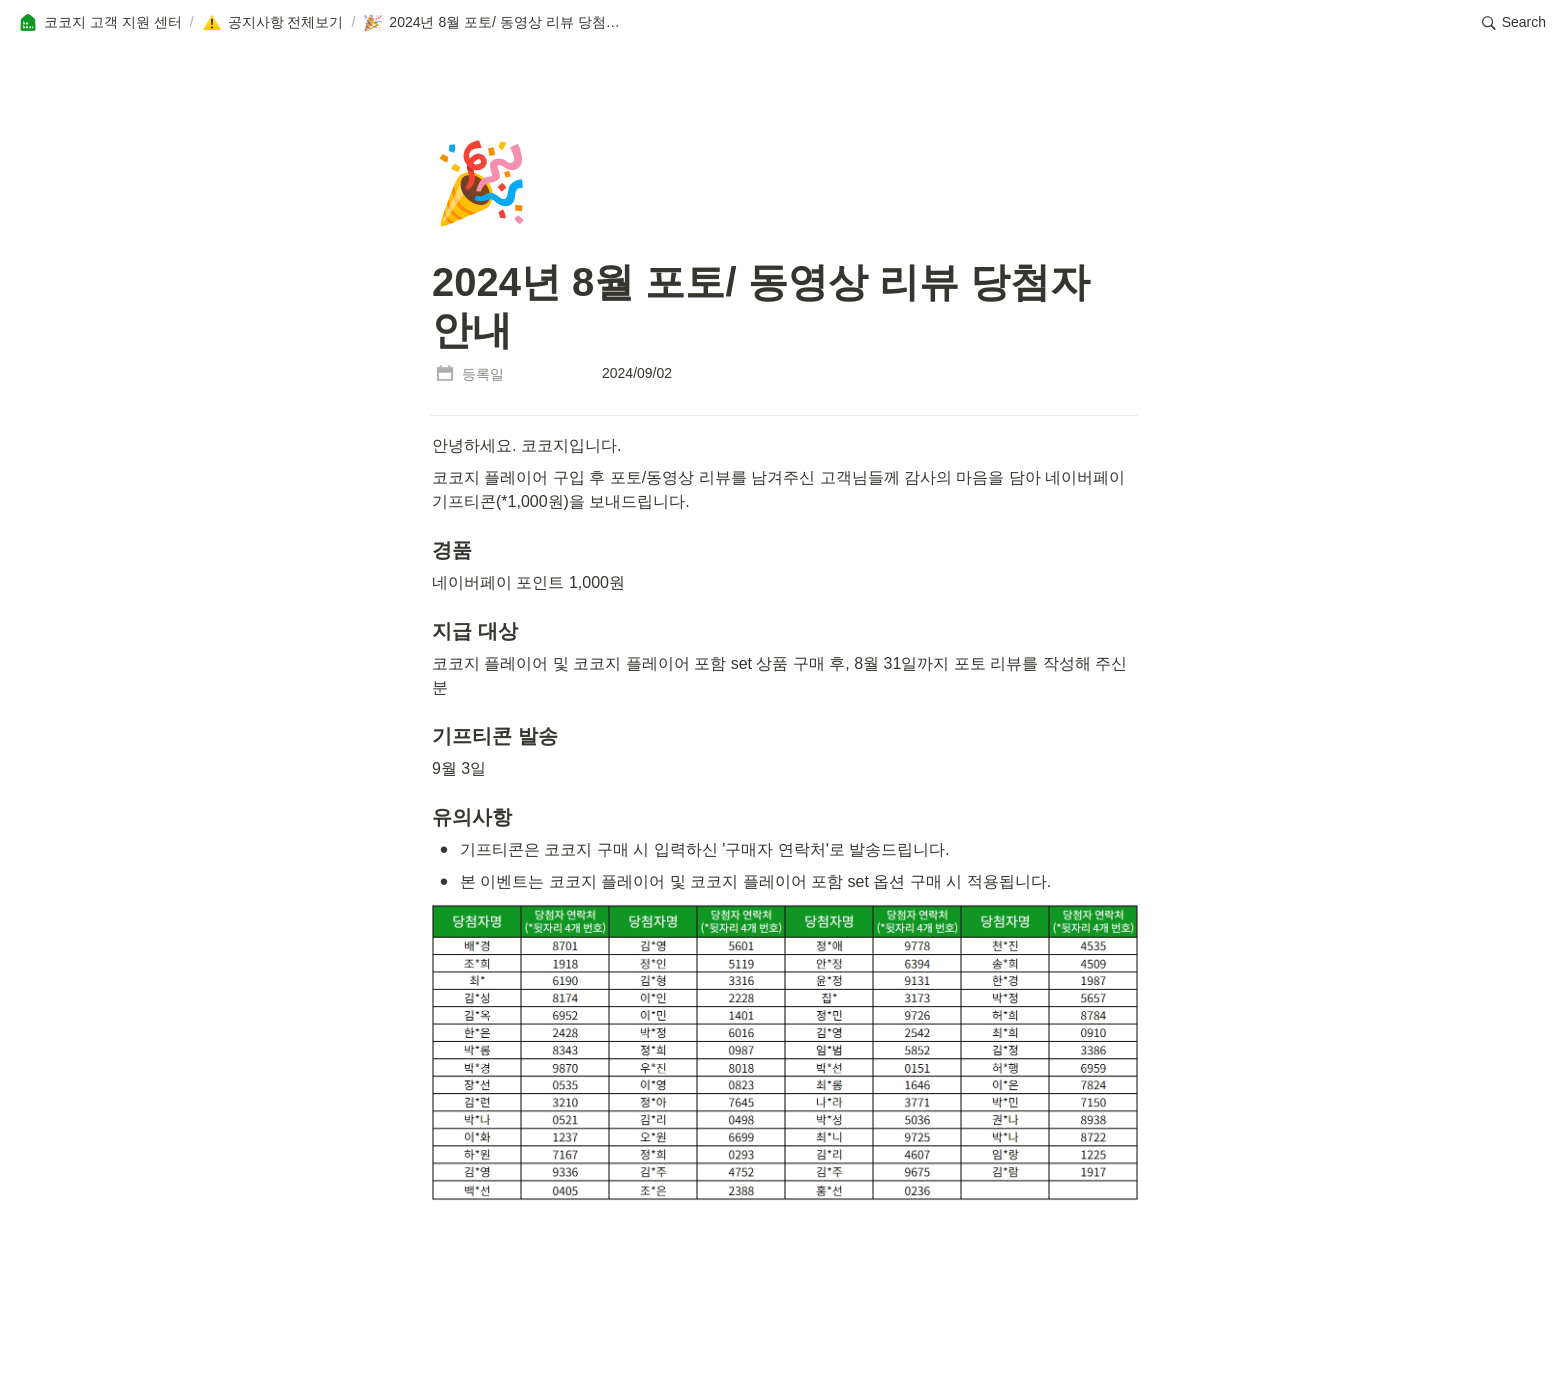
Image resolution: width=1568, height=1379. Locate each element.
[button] (100, 23)
